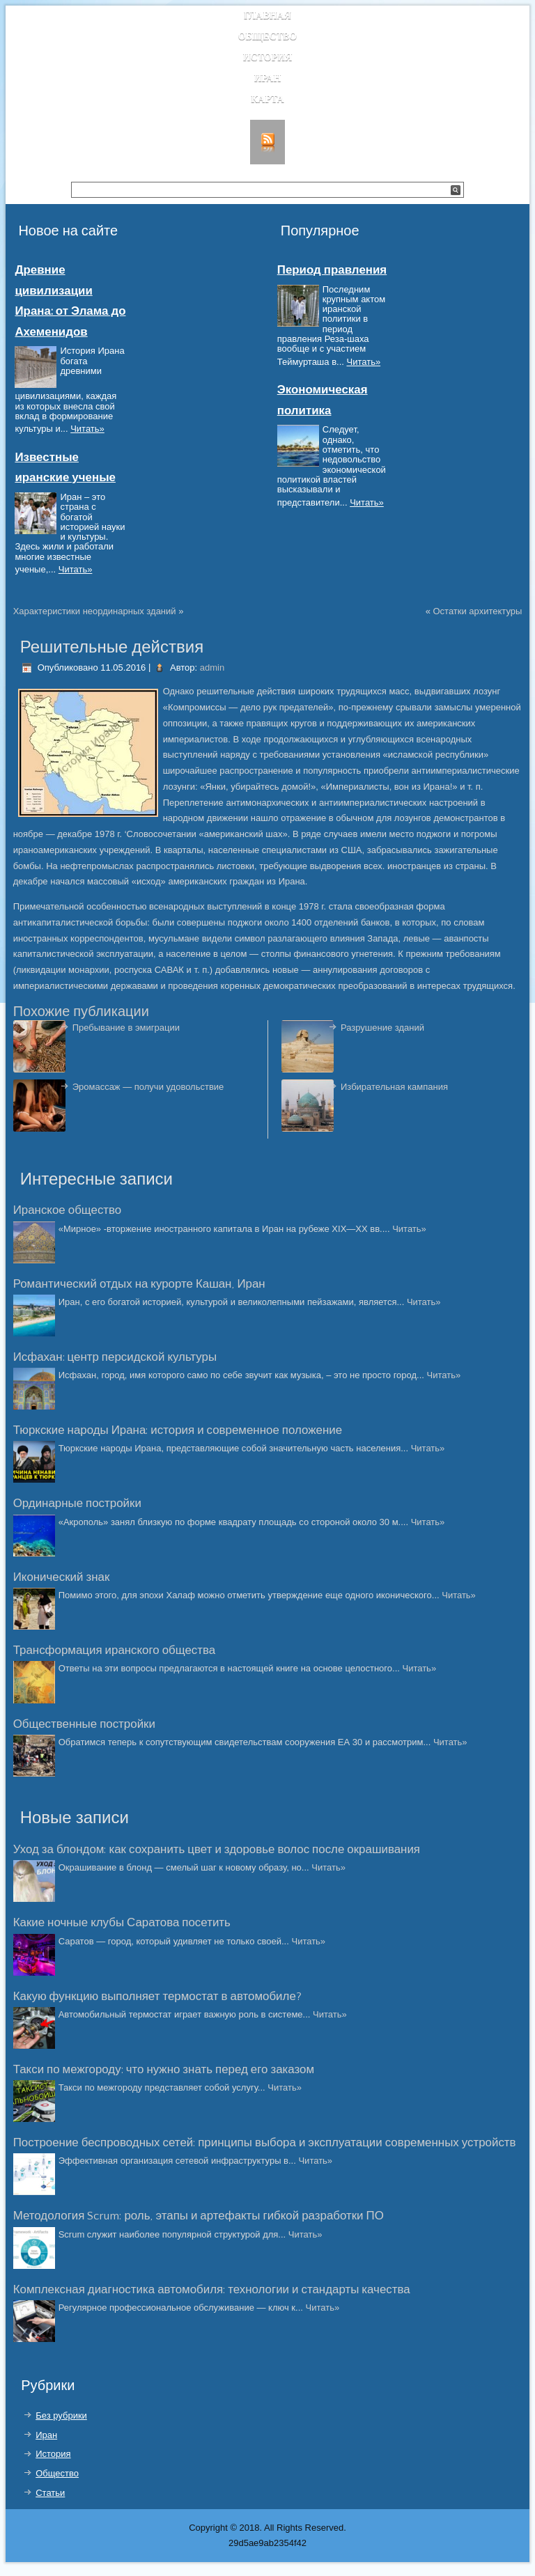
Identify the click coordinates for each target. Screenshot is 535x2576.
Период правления (332, 270)
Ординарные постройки (77, 1503)
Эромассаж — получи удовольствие (148, 1087)
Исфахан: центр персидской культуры (115, 1357)
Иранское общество (67, 1210)
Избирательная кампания (394, 1087)
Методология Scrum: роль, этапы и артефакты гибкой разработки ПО (198, 2216)
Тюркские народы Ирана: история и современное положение (177, 1430)
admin (212, 667)
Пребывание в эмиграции (126, 1027)
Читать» (87, 428)
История (268, 57)
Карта (267, 99)
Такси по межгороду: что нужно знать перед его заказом (163, 2069)
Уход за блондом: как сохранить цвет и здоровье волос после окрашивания (216, 1849)
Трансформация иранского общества (114, 1650)
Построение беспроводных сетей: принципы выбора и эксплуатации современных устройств (264, 2143)
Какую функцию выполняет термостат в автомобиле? (157, 1996)
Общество (267, 36)
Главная (267, 15)
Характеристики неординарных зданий (94, 611)
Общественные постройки (84, 1724)
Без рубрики (61, 2415)
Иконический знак (61, 1577)
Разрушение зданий (382, 1027)
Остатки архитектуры (477, 611)
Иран (267, 78)
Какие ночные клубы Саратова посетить (122, 1923)
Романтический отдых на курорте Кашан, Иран (139, 1284)
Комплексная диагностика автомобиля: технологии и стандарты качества (211, 2290)
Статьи (50, 2493)
